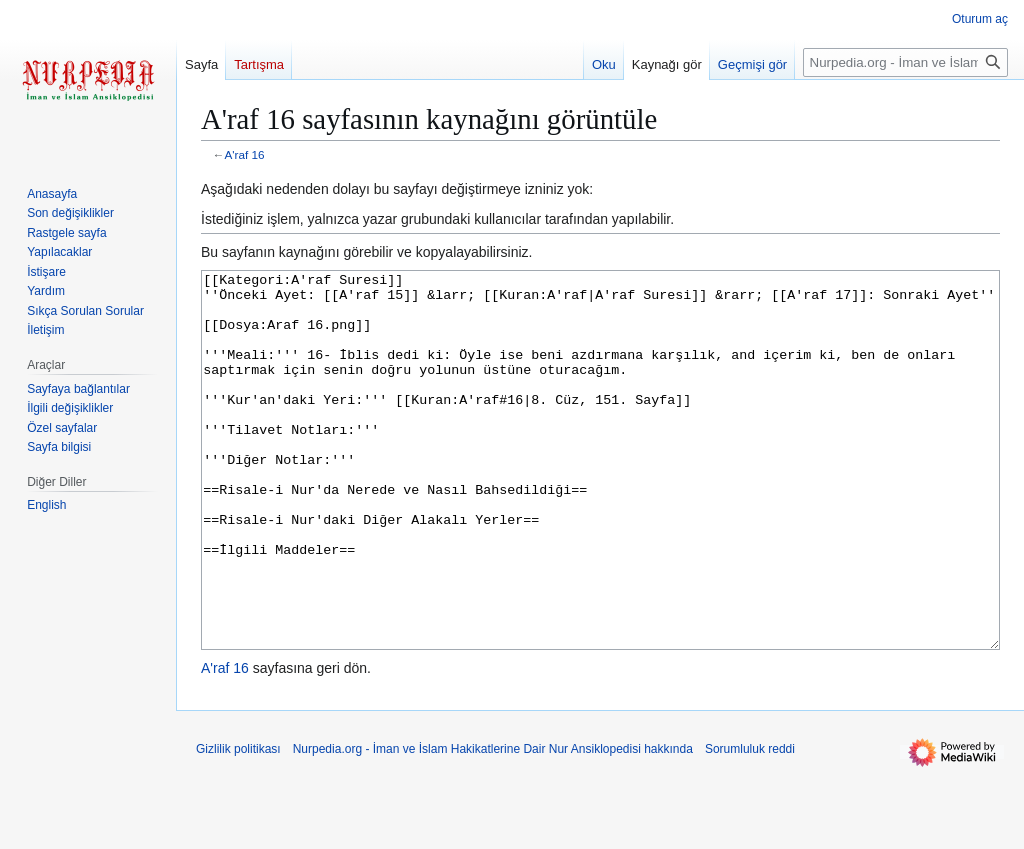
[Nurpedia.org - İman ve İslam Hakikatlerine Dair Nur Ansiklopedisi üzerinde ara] (905, 62)
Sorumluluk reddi (750, 824)
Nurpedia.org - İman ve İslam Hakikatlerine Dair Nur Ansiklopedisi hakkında (493, 824)
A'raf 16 (245, 154)
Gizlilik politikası (238, 824)
